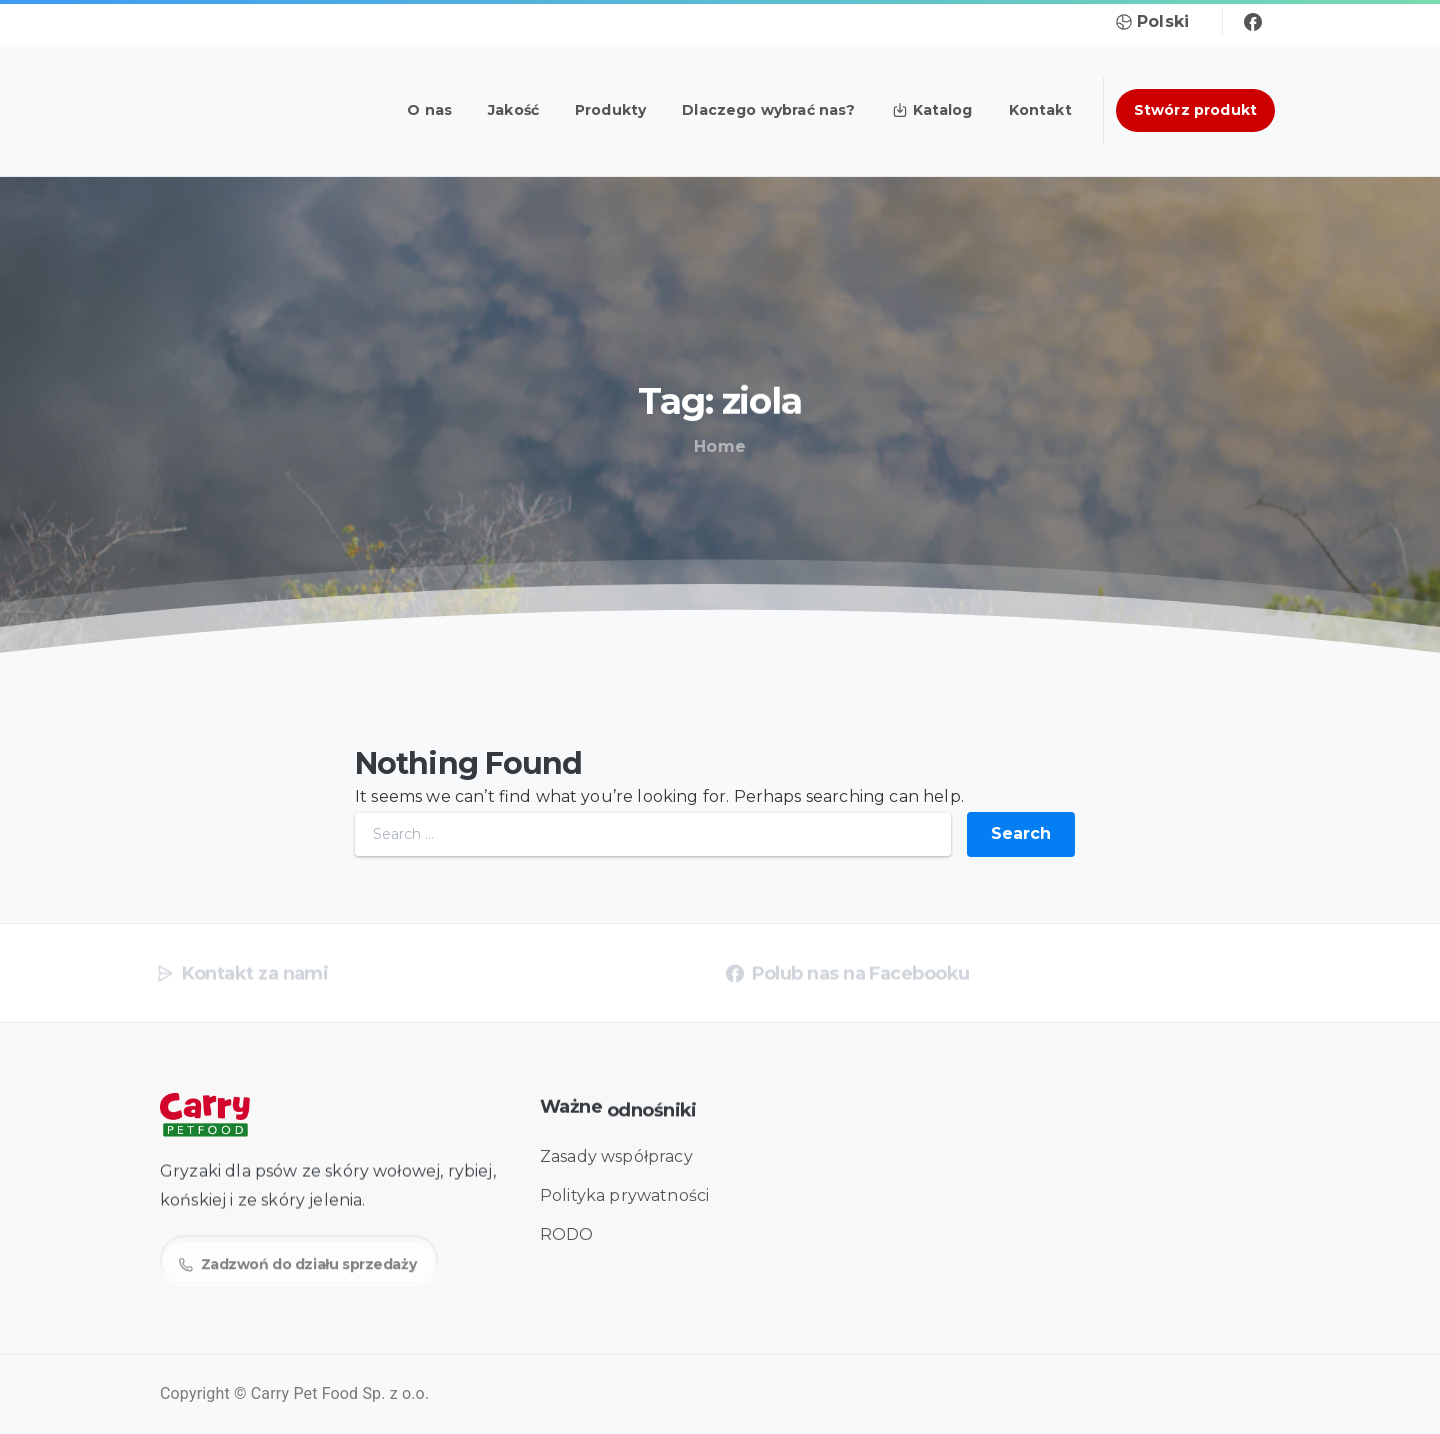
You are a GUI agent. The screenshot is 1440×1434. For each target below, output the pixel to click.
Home (717, 446)
